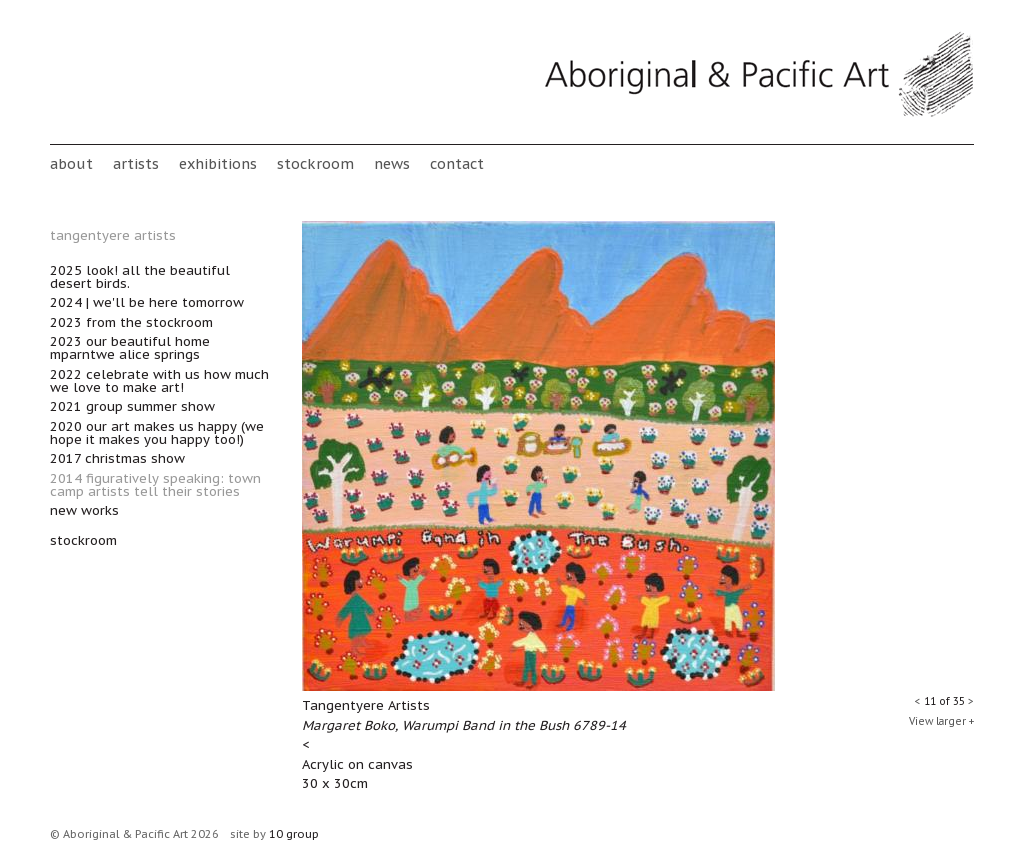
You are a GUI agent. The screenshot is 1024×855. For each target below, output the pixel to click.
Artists (136, 163)
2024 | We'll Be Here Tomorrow (147, 302)
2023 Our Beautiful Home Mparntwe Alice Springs (130, 348)
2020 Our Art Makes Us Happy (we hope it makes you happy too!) (157, 433)
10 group (294, 834)
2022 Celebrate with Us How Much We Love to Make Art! (159, 381)
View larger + (941, 721)
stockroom (315, 163)
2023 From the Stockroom (131, 322)
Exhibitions (218, 163)
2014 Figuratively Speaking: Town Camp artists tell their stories (155, 485)
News (392, 163)
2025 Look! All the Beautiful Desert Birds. (140, 277)
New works (84, 510)
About (71, 163)
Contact (457, 163)
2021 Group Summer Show (132, 406)
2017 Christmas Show (117, 458)
